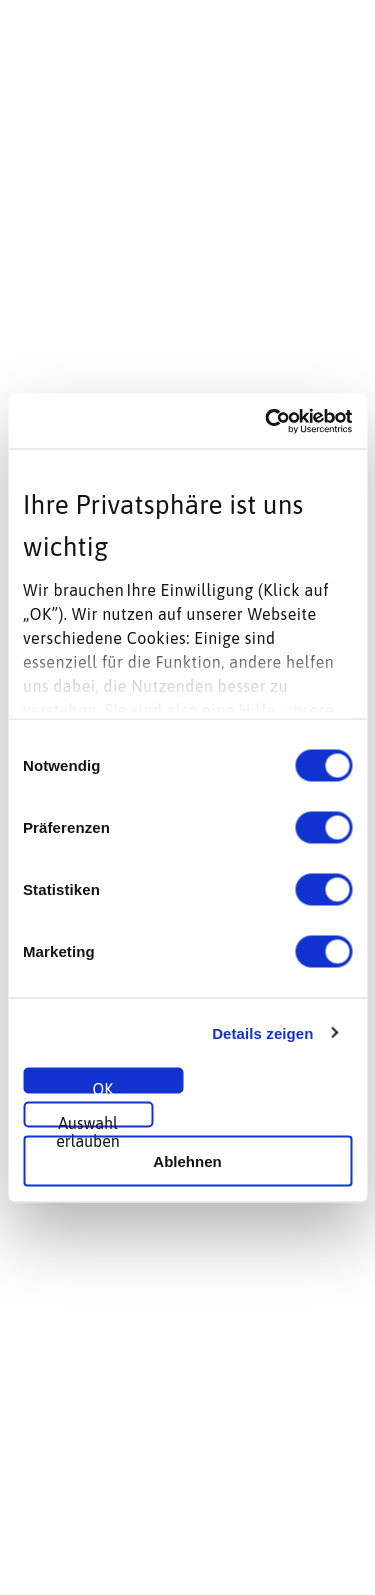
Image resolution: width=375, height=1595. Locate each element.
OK (103, 1087)
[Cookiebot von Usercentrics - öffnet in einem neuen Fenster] (267, 421)
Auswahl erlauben (88, 1121)
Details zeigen (262, 1032)
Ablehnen (187, 1160)
